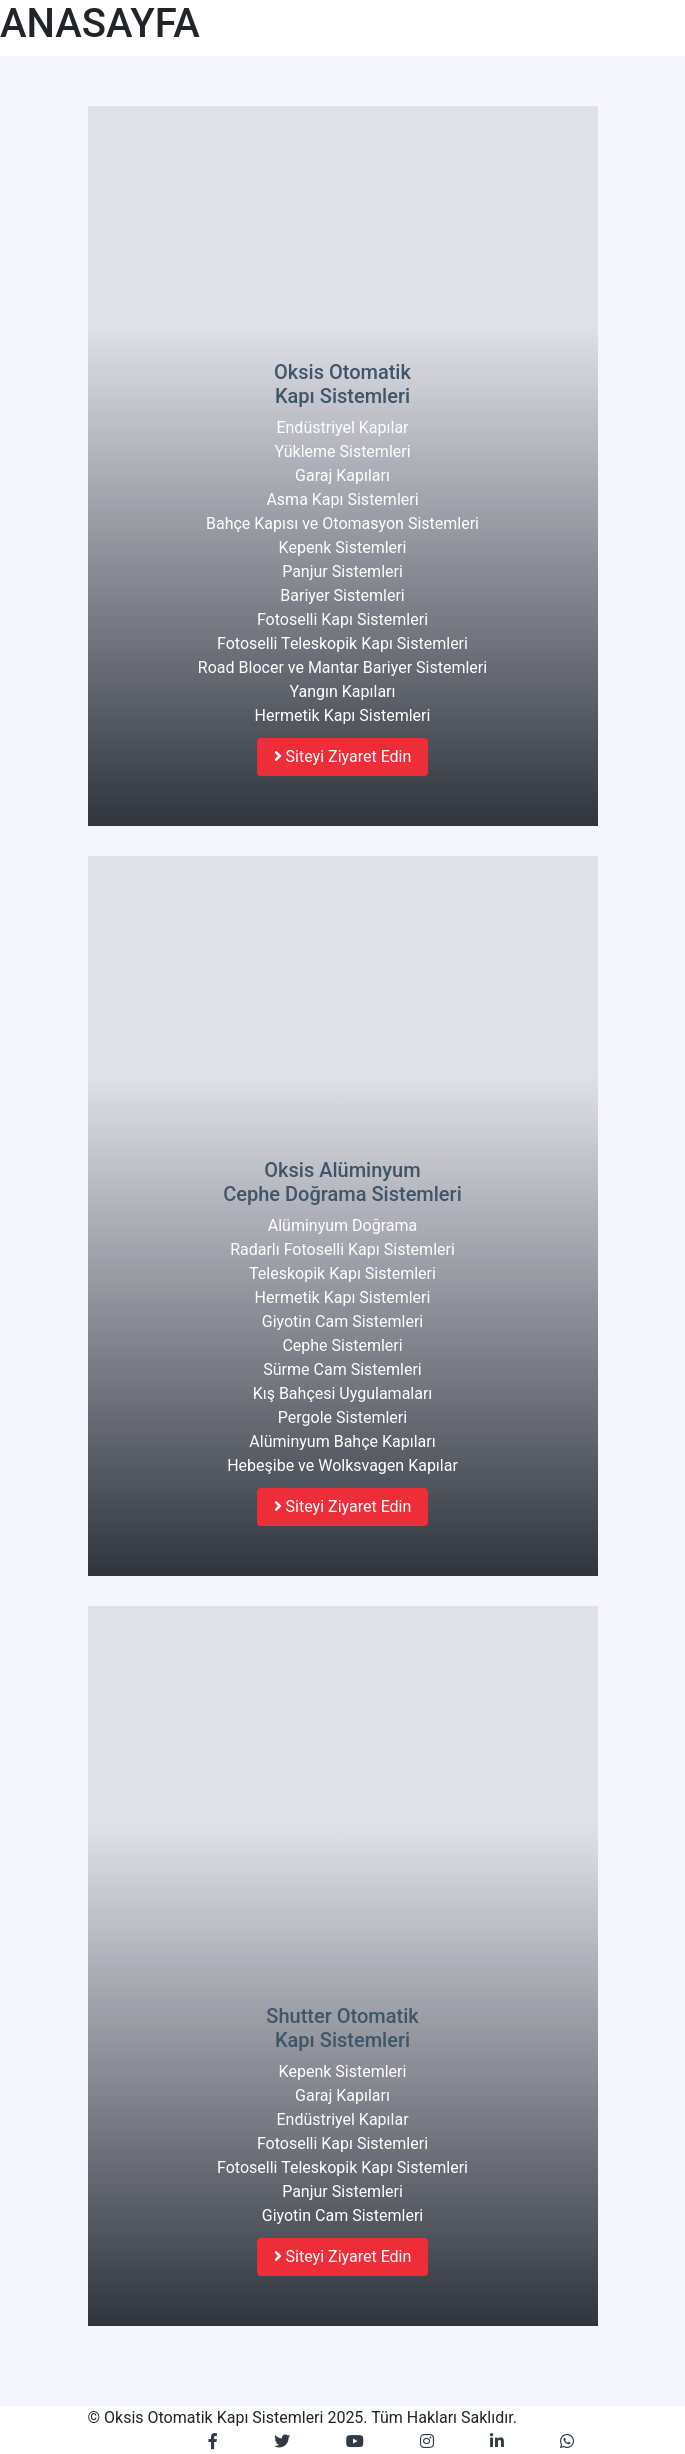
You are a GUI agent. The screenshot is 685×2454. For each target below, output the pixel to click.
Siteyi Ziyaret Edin (343, 756)
